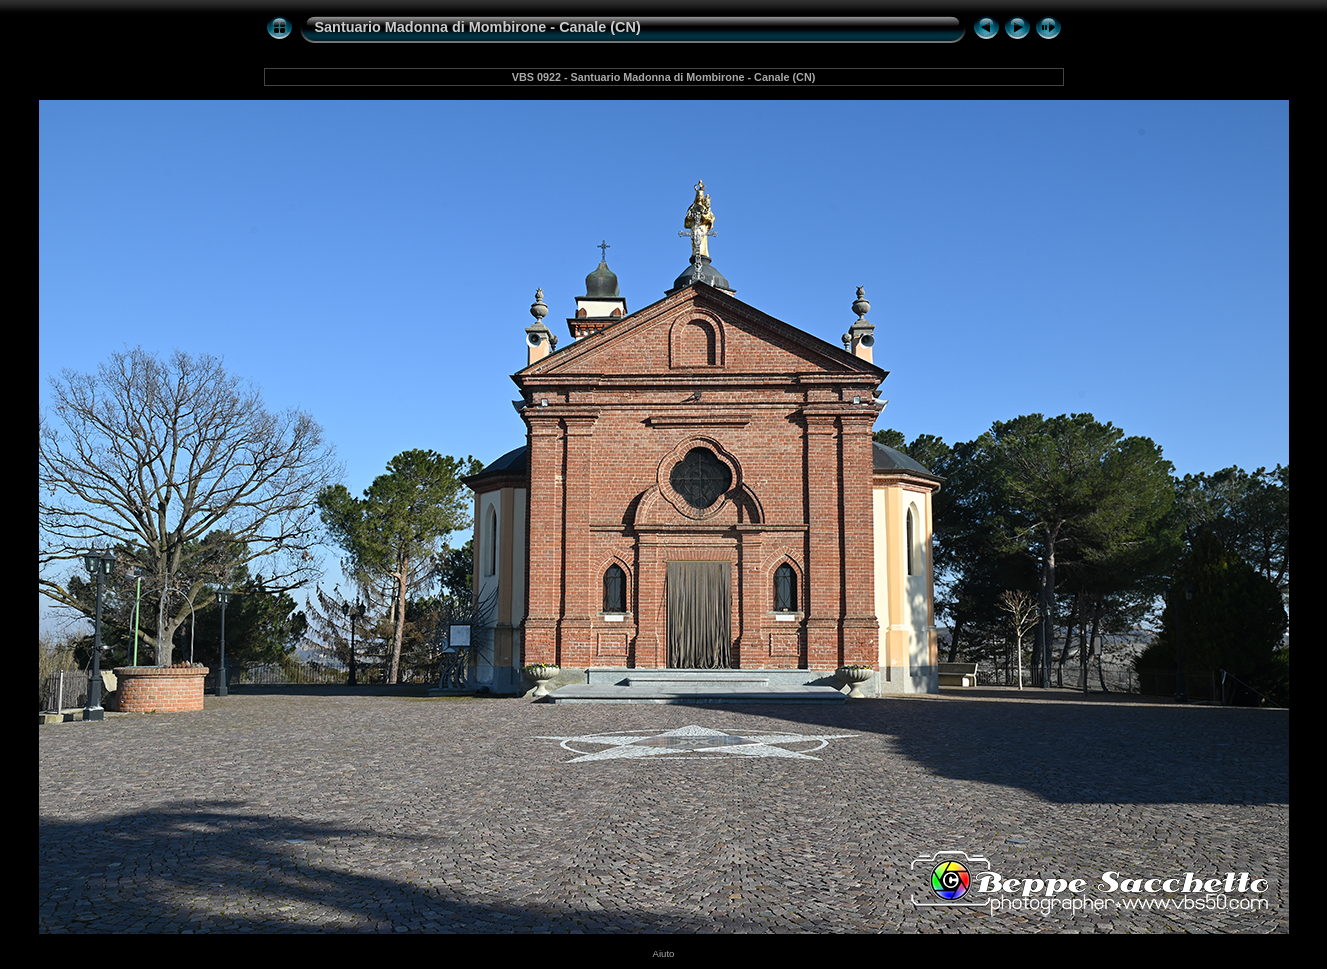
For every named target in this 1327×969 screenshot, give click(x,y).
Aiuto (664, 953)
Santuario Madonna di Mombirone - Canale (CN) (478, 27)
